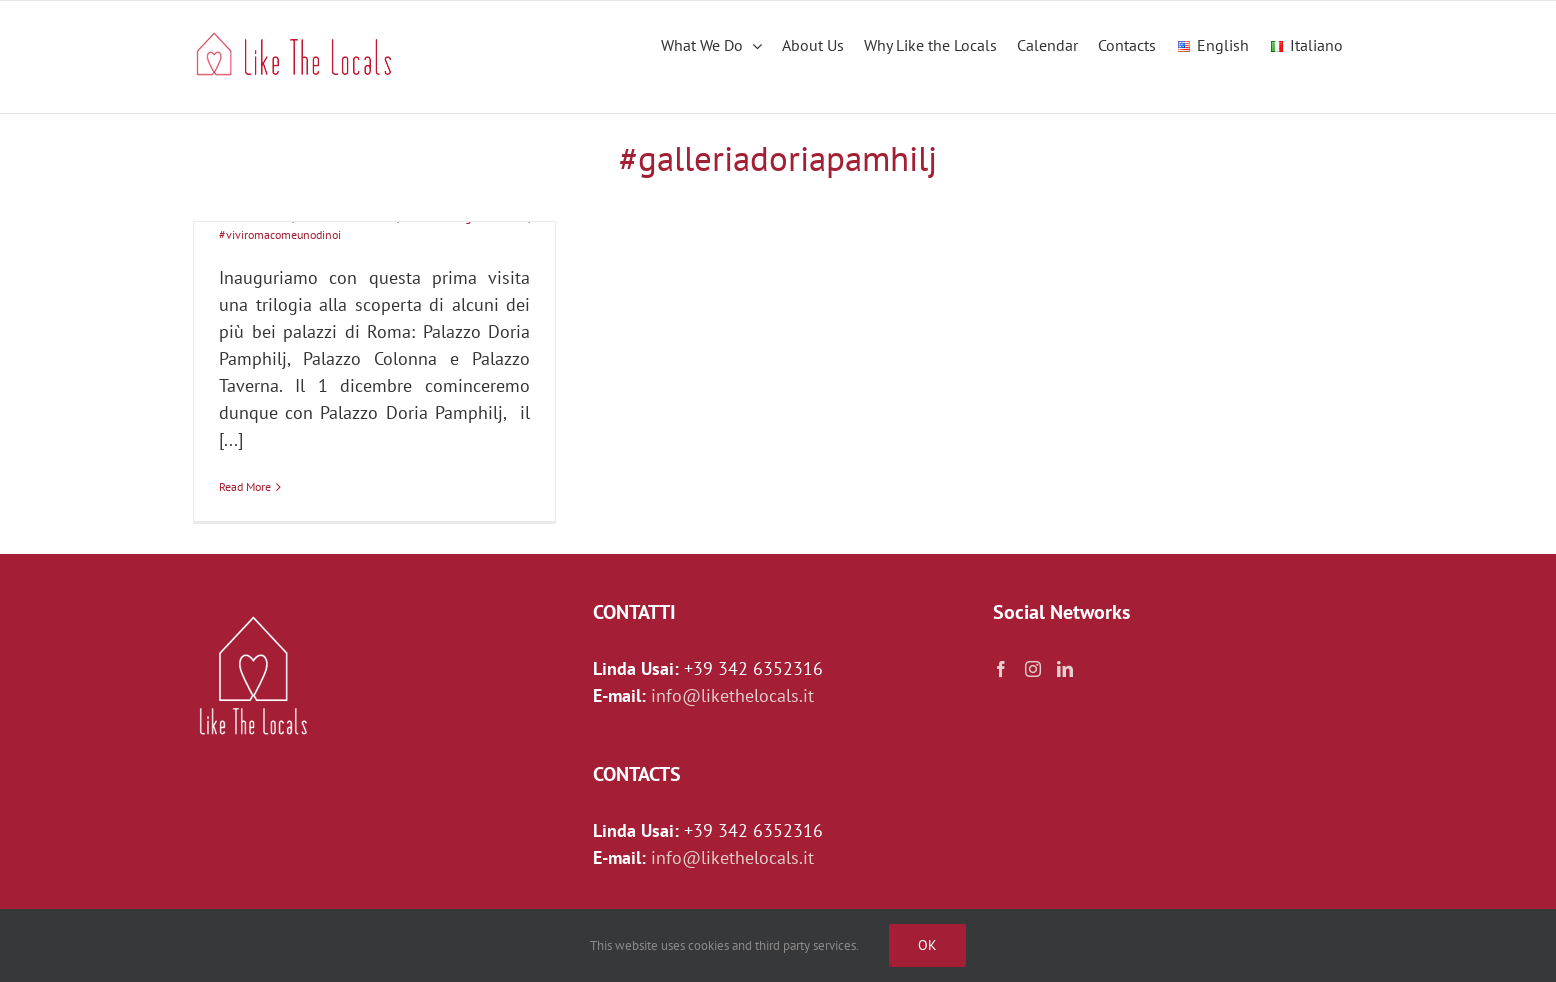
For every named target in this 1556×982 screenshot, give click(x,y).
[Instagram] (1033, 669)
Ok (927, 945)
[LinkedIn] (1065, 669)
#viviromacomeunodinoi (280, 234)
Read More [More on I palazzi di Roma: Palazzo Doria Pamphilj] (245, 486)
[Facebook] (1001, 669)
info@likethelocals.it (732, 695)
